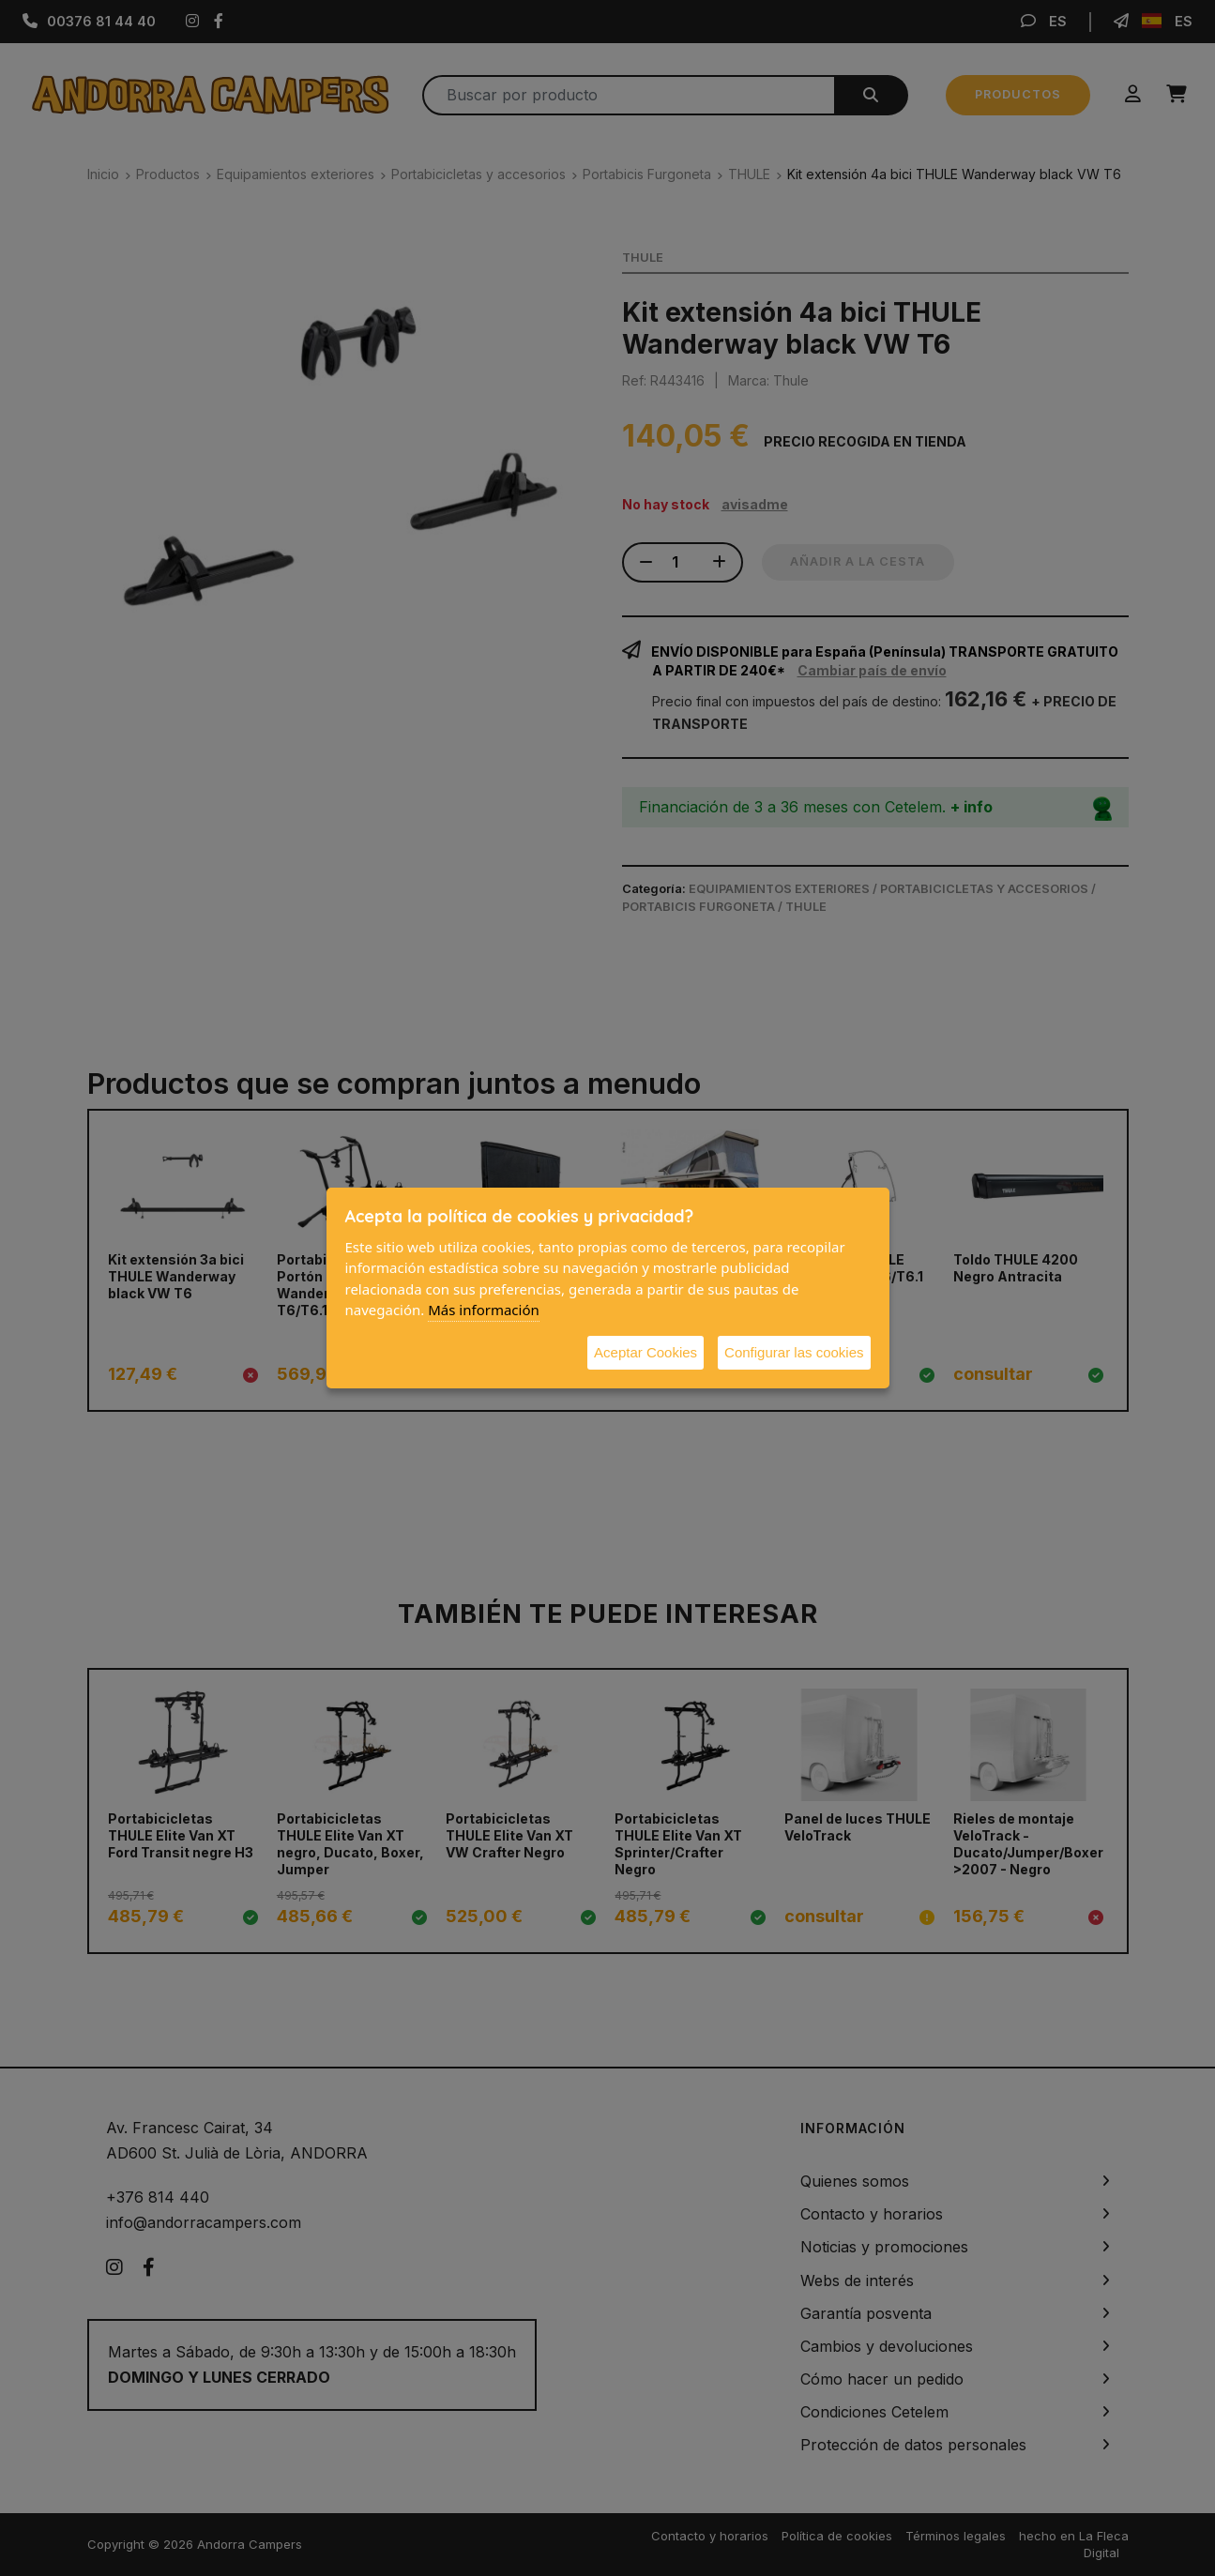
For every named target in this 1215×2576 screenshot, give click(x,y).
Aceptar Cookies (645, 1352)
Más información (483, 1309)
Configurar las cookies (793, 1352)
